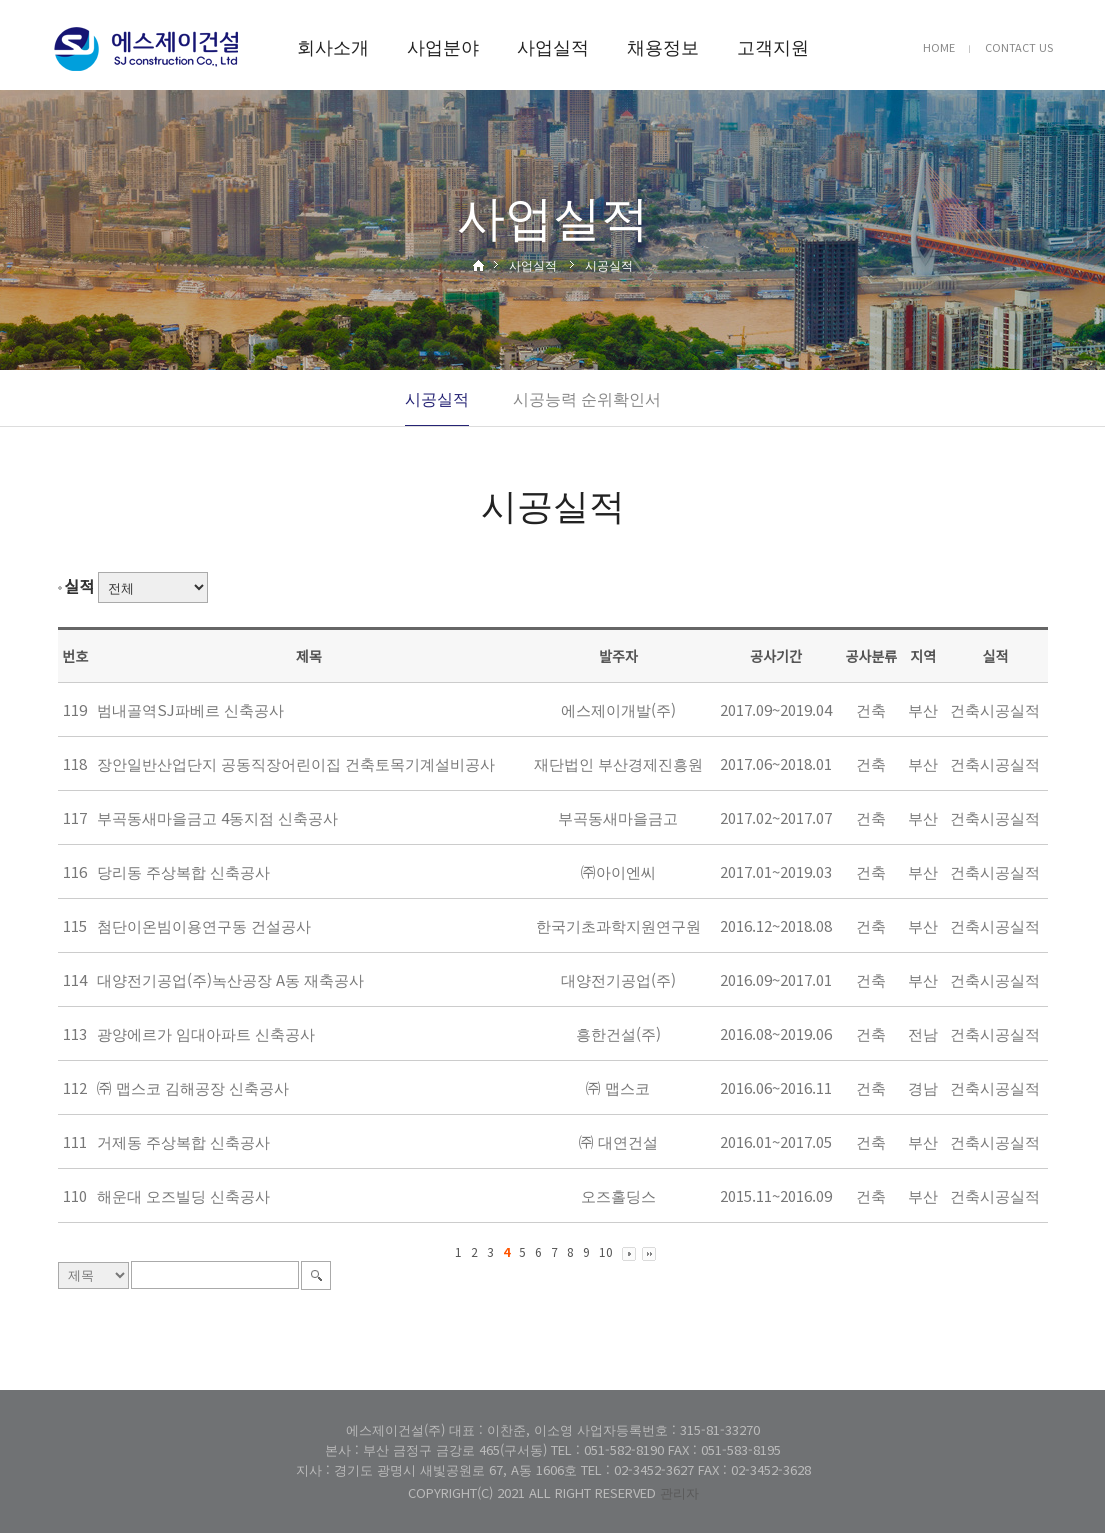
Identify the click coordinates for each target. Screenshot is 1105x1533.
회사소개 (333, 46)
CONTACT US (1019, 47)
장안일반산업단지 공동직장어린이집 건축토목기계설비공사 (296, 763)
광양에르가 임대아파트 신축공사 (206, 1033)
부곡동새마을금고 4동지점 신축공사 (217, 817)
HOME (939, 47)
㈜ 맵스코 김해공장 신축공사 (193, 1087)
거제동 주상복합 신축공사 (183, 1141)
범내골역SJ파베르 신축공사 (190, 709)
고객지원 (773, 46)
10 (606, 1251)
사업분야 (443, 46)
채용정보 (663, 46)
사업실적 (553, 46)
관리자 (679, 1492)
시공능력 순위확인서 (587, 398)
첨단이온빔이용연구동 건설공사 (204, 925)
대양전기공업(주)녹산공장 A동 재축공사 (230, 979)
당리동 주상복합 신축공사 (183, 871)
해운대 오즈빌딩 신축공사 (183, 1195)
